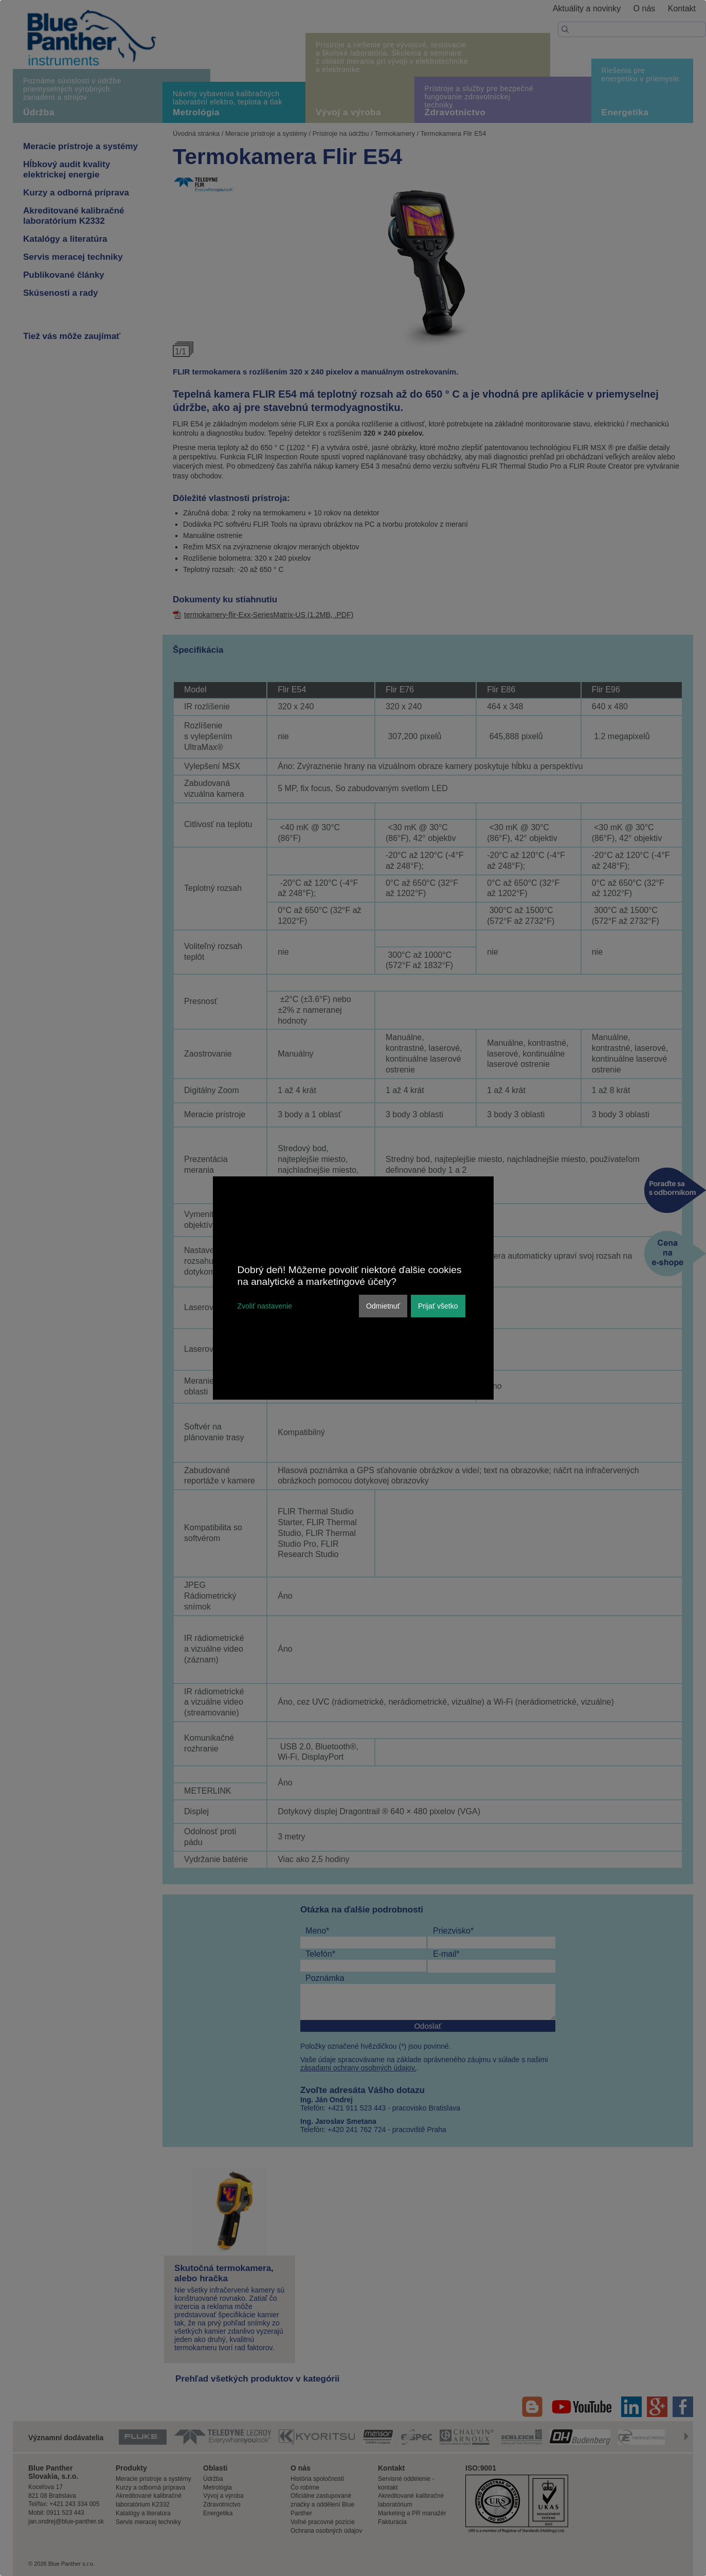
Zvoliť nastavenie (265, 1306)
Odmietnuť (383, 1306)
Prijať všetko (438, 1306)
